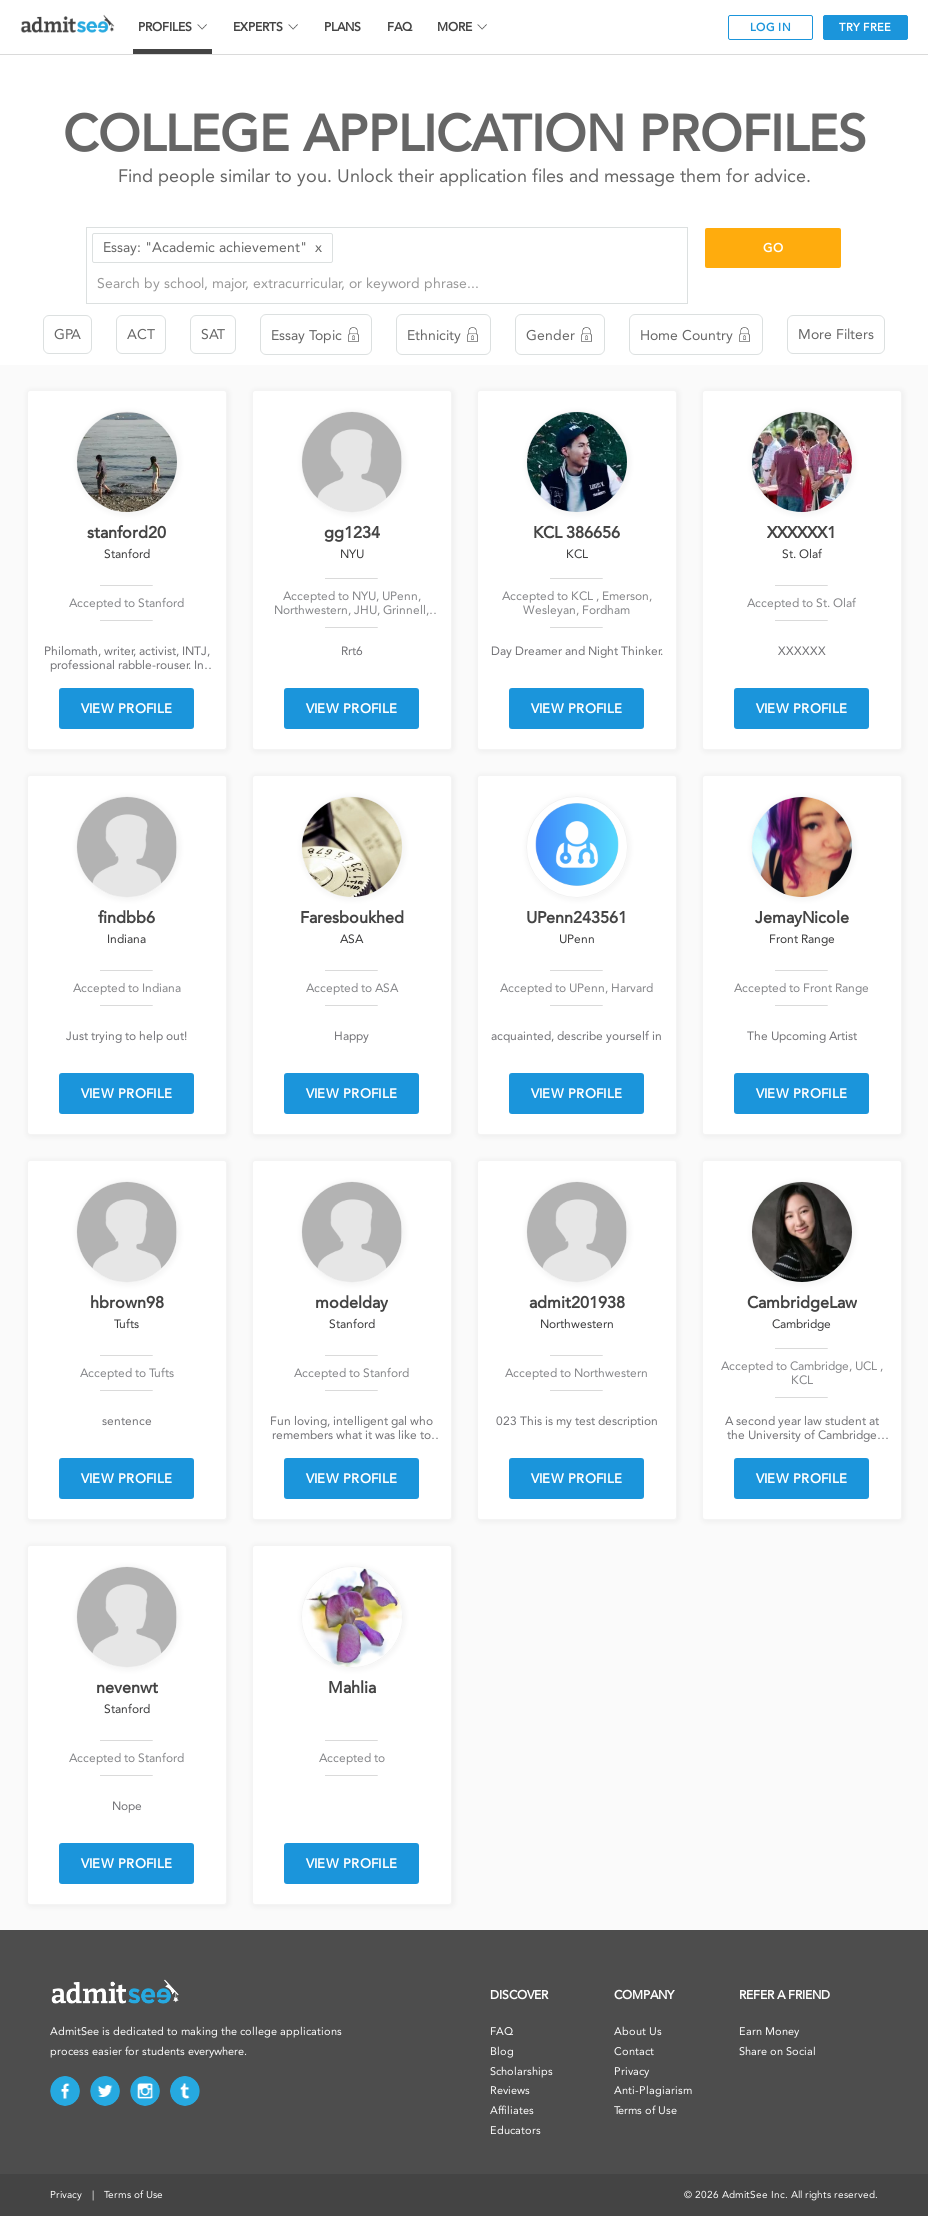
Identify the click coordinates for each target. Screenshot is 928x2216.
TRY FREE (865, 27)
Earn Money (769, 2031)
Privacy (631, 2071)
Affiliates (512, 2110)
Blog (502, 2051)
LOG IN (770, 27)
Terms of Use (645, 2110)
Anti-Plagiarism (653, 2090)
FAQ (399, 27)
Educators (515, 2130)
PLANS (342, 27)
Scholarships (521, 2071)
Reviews (510, 2090)
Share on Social (777, 2051)
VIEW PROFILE (127, 708)
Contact (634, 2051)
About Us (638, 2031)
